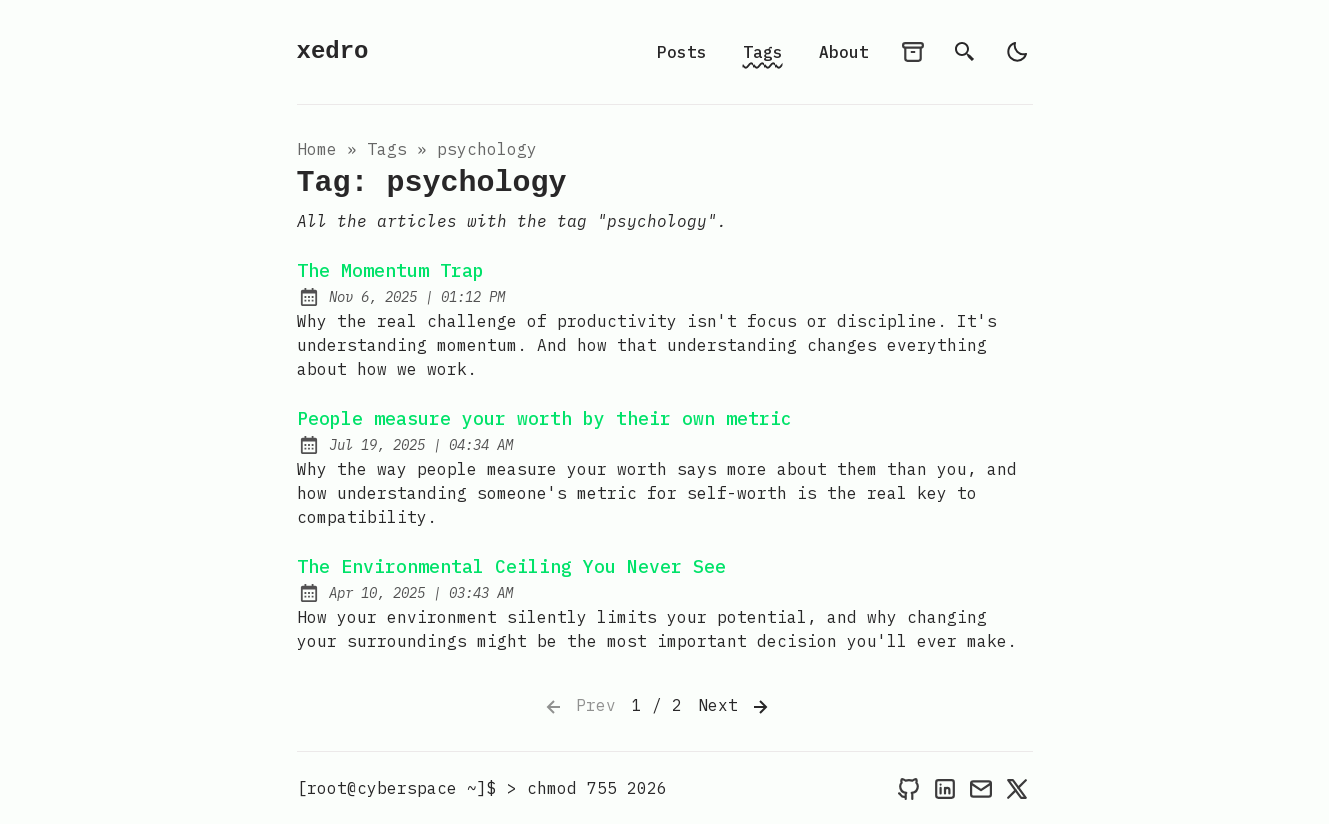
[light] (1017, 52)
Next (735, 707)
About (844, 52)
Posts (682, 52)
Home (317, 149)
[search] (965, 52)
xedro (333, 51)
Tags (763, 52)
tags (387, 149)
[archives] (913, 52)
